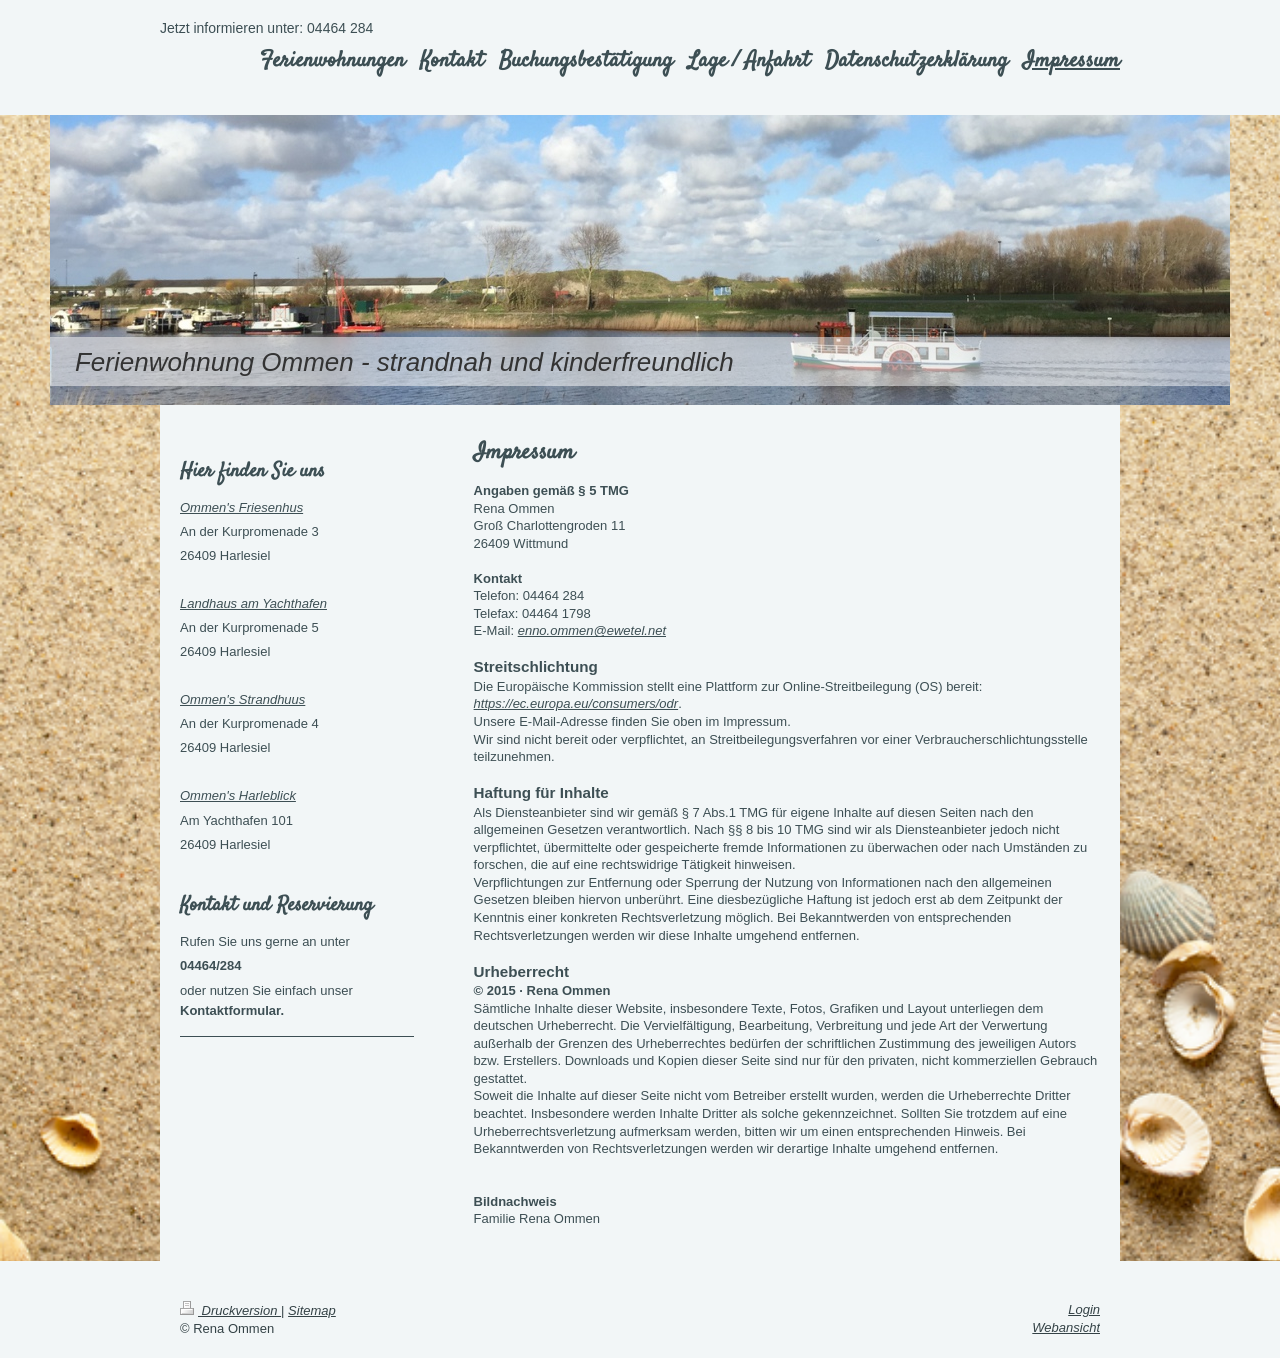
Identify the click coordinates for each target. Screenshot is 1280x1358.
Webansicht (1066, 1327)
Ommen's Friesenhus (241, 507)
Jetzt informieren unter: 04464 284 (266, 28)
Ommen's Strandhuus (242, 699)
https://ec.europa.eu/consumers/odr (576, 703)
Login (1084, 1309)
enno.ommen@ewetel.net (592, 630)
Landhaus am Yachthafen (253, 603)
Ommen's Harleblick (238, 795)
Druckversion (230, 1310)
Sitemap (312, 1310)
